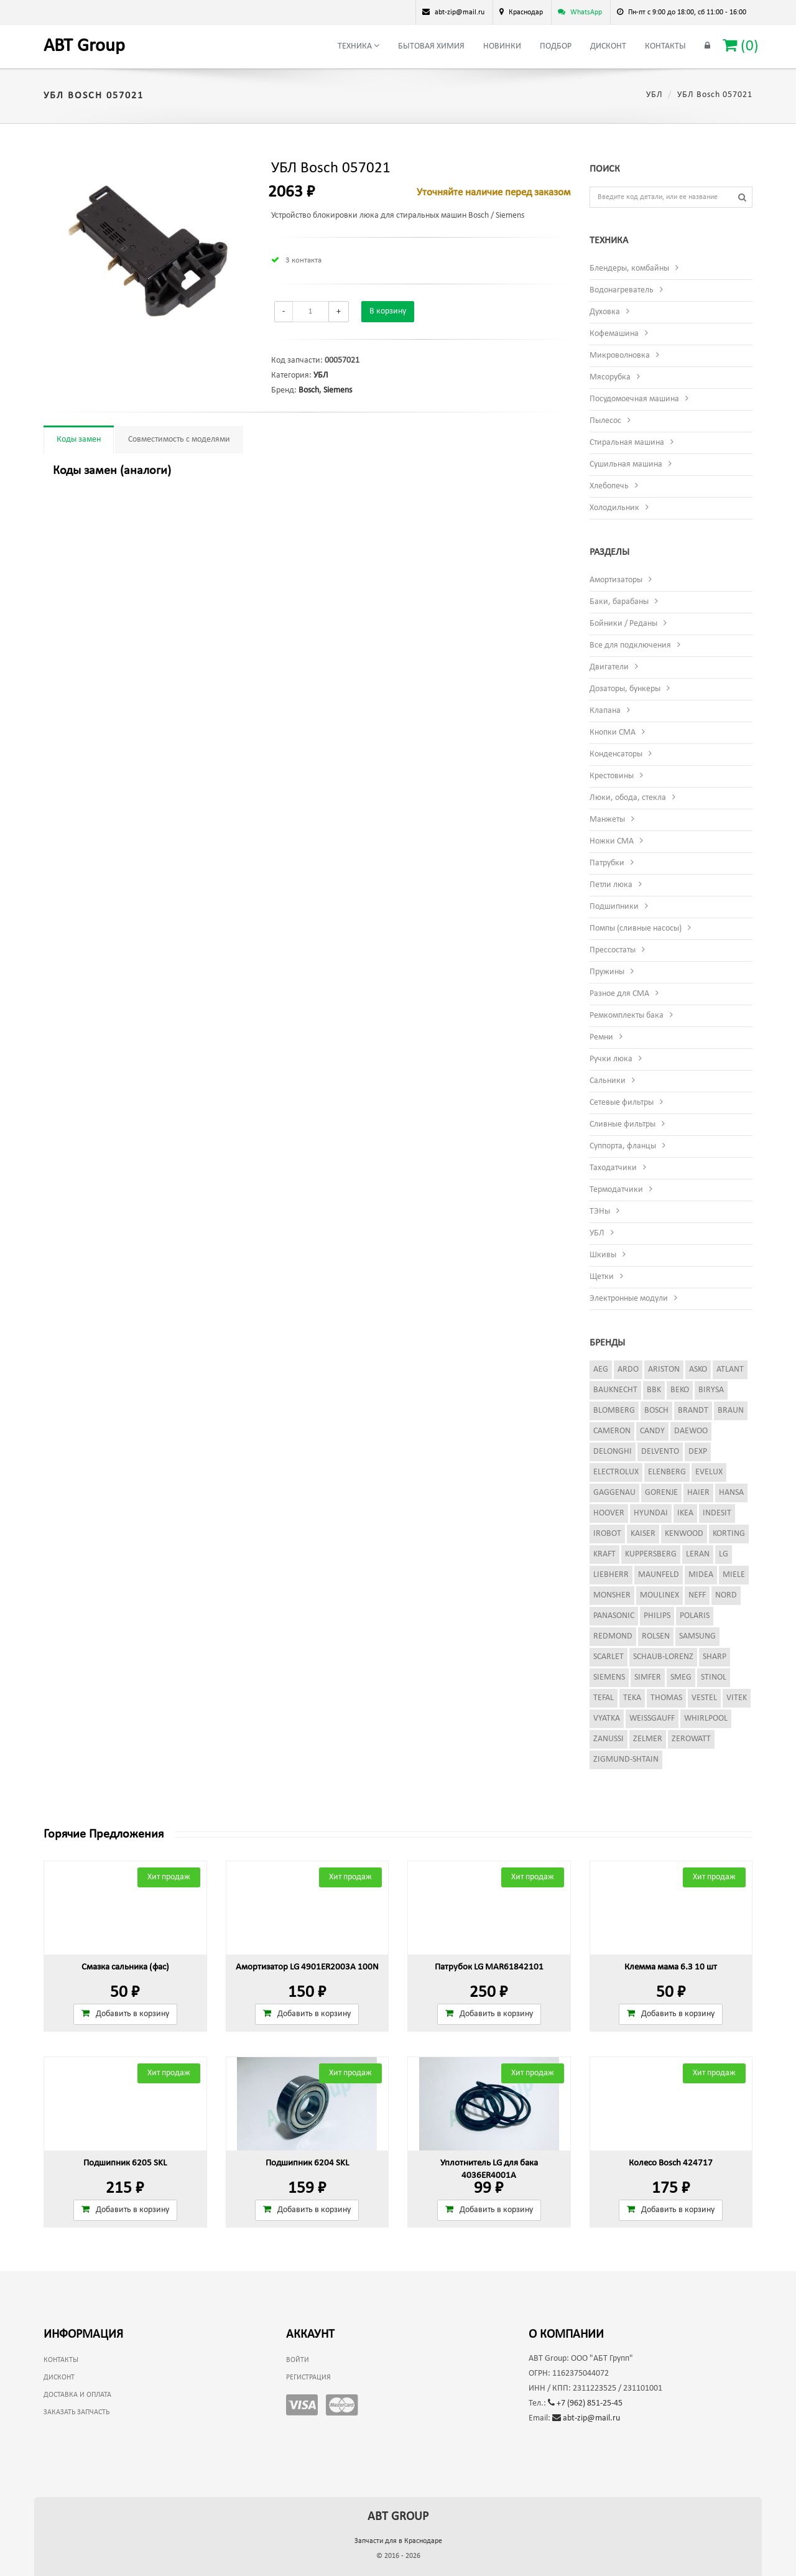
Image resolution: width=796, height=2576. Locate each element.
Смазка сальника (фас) (125, 1967)
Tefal (603, 1698)
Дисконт (608, 46)
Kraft (604, 1554)
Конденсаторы (616, 754)
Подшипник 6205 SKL (125, 2163)
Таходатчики (613, 1168)
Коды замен (79, 439)
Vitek (736, 1698)
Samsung (697, 1636)
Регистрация (308, 2377)
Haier (698, 1492)
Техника (358, 46)
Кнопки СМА (613, 732)
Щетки (602, 1276)
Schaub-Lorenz (663, 1657)
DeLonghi (612, 1451)
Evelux (709, 1472)
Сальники (608, 1081)
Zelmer (647, 1739)
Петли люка (611, 885)
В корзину (387, 311)
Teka (632, 1698)
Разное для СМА (619, 993)
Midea (700, 1574)
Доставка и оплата (77, 2395)
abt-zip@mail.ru (586, 2418)
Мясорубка (610, 377)
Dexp (697, 1451)
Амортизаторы (616, 580)
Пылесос (605, 420)
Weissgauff (652, 1718)
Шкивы (603, 1255)
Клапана (605, 710)
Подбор (556, 46)
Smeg (681, 1677)
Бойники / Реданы (623, 623)
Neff (697, 1595)
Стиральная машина (627, 442)
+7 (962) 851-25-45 (585, 2403)
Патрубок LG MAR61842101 (489, 1967)
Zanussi (608, 1739)
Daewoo (691, 1431)
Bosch (308, 390)
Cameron (612, 1431)
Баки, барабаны (619, 602)
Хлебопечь (609, 486)
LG (723, 1554)
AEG (600, 1369)
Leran (698, 1554)
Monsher (612, 1595)
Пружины (607, 972)
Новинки (502, 46)
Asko (698, 1369)
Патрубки (607, 863)
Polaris (695, 1615)
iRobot (607, 1533)
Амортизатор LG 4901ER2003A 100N (307, 1967)
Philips (657, 1615)
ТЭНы (600, 1211)
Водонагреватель (622, 290)
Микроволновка (620, 355)
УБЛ (654, 95)
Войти (297, 2360)
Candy (652, 1431)
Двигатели (609, 667)
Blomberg (614, 1410)
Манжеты (607, 819)
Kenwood (684, 1533)
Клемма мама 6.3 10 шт (670, 1967)
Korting (729, 1533)
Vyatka (606, 1718)
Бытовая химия (431, 46)
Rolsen (656, 1636)
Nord (726, 1595)
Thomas (666, 1698)
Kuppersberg (651, 1554)
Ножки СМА (612, 841)
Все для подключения (630, 645)
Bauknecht (615, 1390)
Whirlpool (706, 1718)
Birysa (711, 1390)
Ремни (601, 1037)
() (741, 45)
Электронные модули (629, 1298)
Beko (679, 1390)
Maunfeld (658, 1574)
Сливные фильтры (622, 1124)
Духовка (605, 312)
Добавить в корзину (125, 2014)
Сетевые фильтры (622, 1102)
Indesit (717, 1513)
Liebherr (611, 1574)
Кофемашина (614, 333)
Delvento (660, 1451)
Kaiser (643, 1533)
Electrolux (616, 1472)
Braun (731, 1410)
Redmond (612, 1636)
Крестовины (612, 776)
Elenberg (667, 1472)
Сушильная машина (626, 464)
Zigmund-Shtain (626, 1759)
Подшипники (614, 906)
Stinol (713, 1677)
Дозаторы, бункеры (625, 689)
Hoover (608, 1513)
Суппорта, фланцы (623, 1146)
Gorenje (661, 1492)
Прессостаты (613, 950)
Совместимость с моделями (179, 439)
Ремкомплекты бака (627, 1015)
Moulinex (659, 1595)
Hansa (731, 1492)
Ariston (664, 1369)
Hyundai (651, 1513)
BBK (654, 1390)
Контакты (665, 46)
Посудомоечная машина (634, 399)
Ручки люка (611, 1059)
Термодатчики (616, 1189)
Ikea (685, 1513)
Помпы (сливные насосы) (636, 928)
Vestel (704, 1698)
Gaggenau (614, 1492)
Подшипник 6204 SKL (307, 2163)
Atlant (730, 1369)
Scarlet (608, 1657)
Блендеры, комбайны (629, 268)
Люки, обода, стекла (628, 797)
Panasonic (613, 1615)
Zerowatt (691, 1739)
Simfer (647, 1677)
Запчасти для (398, 2541)
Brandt (693, 1410)
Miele (734, 1574)
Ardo (628, 1369)
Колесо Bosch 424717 (671, 2163)
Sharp (714, 1657)
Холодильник (614, 508)
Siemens (337, 390)
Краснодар (526, 12)
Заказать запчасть (76, 2412)
